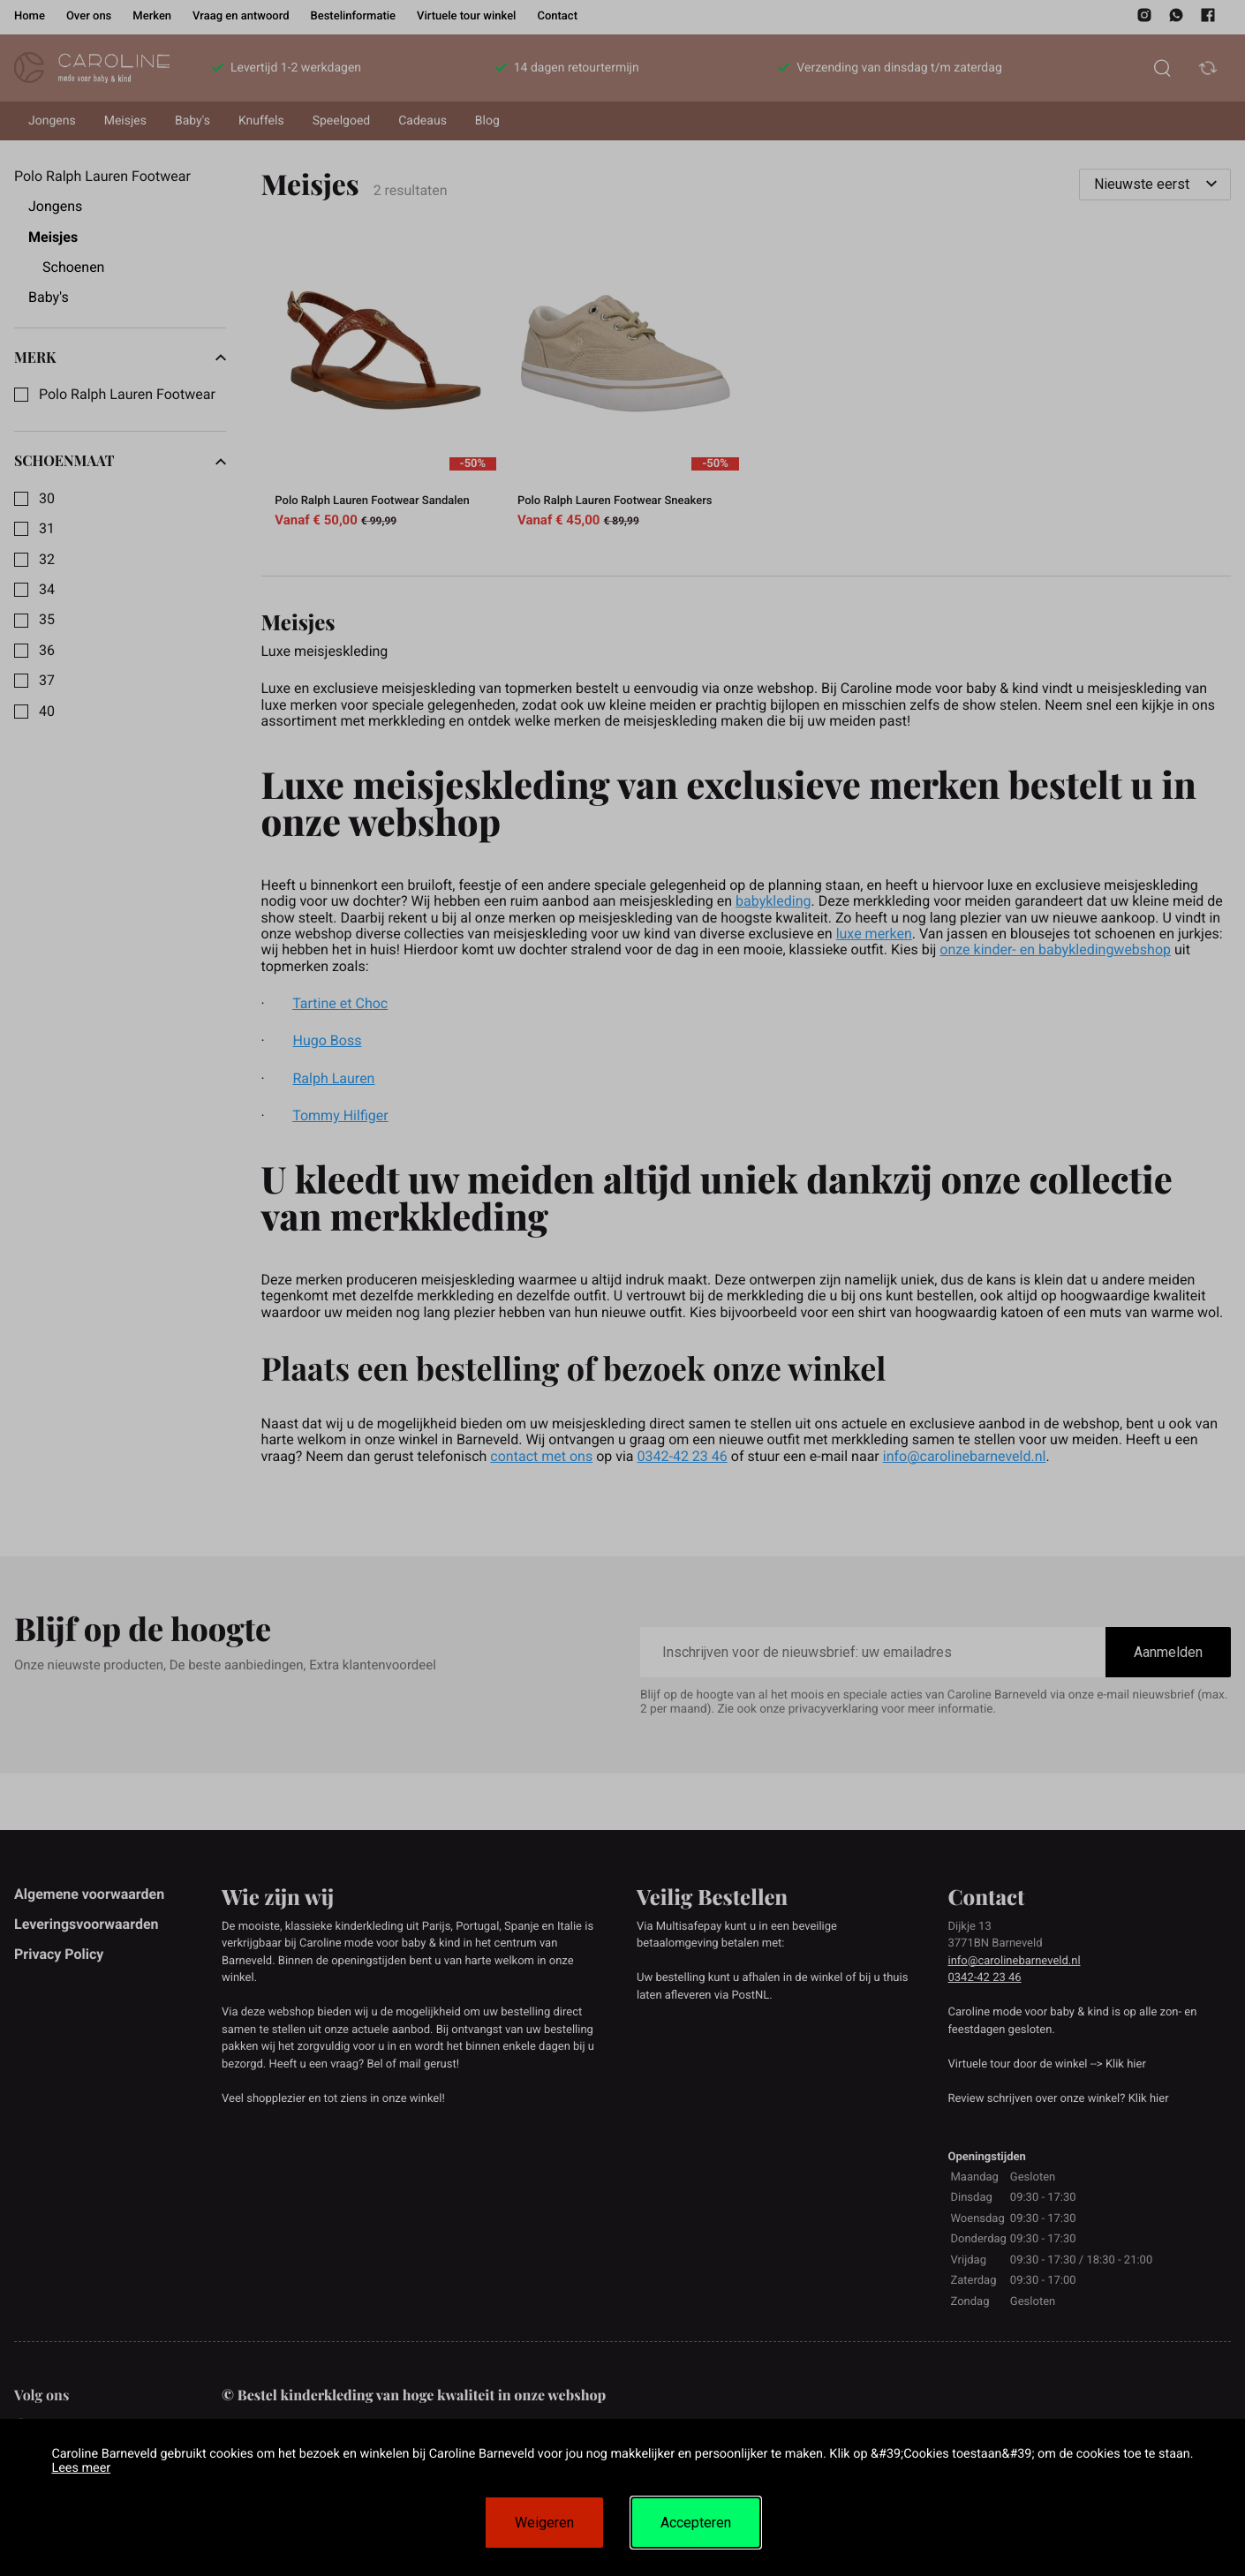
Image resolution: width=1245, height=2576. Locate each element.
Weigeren (544, 2522)
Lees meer (80, 2467)
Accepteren (695, 2522)
